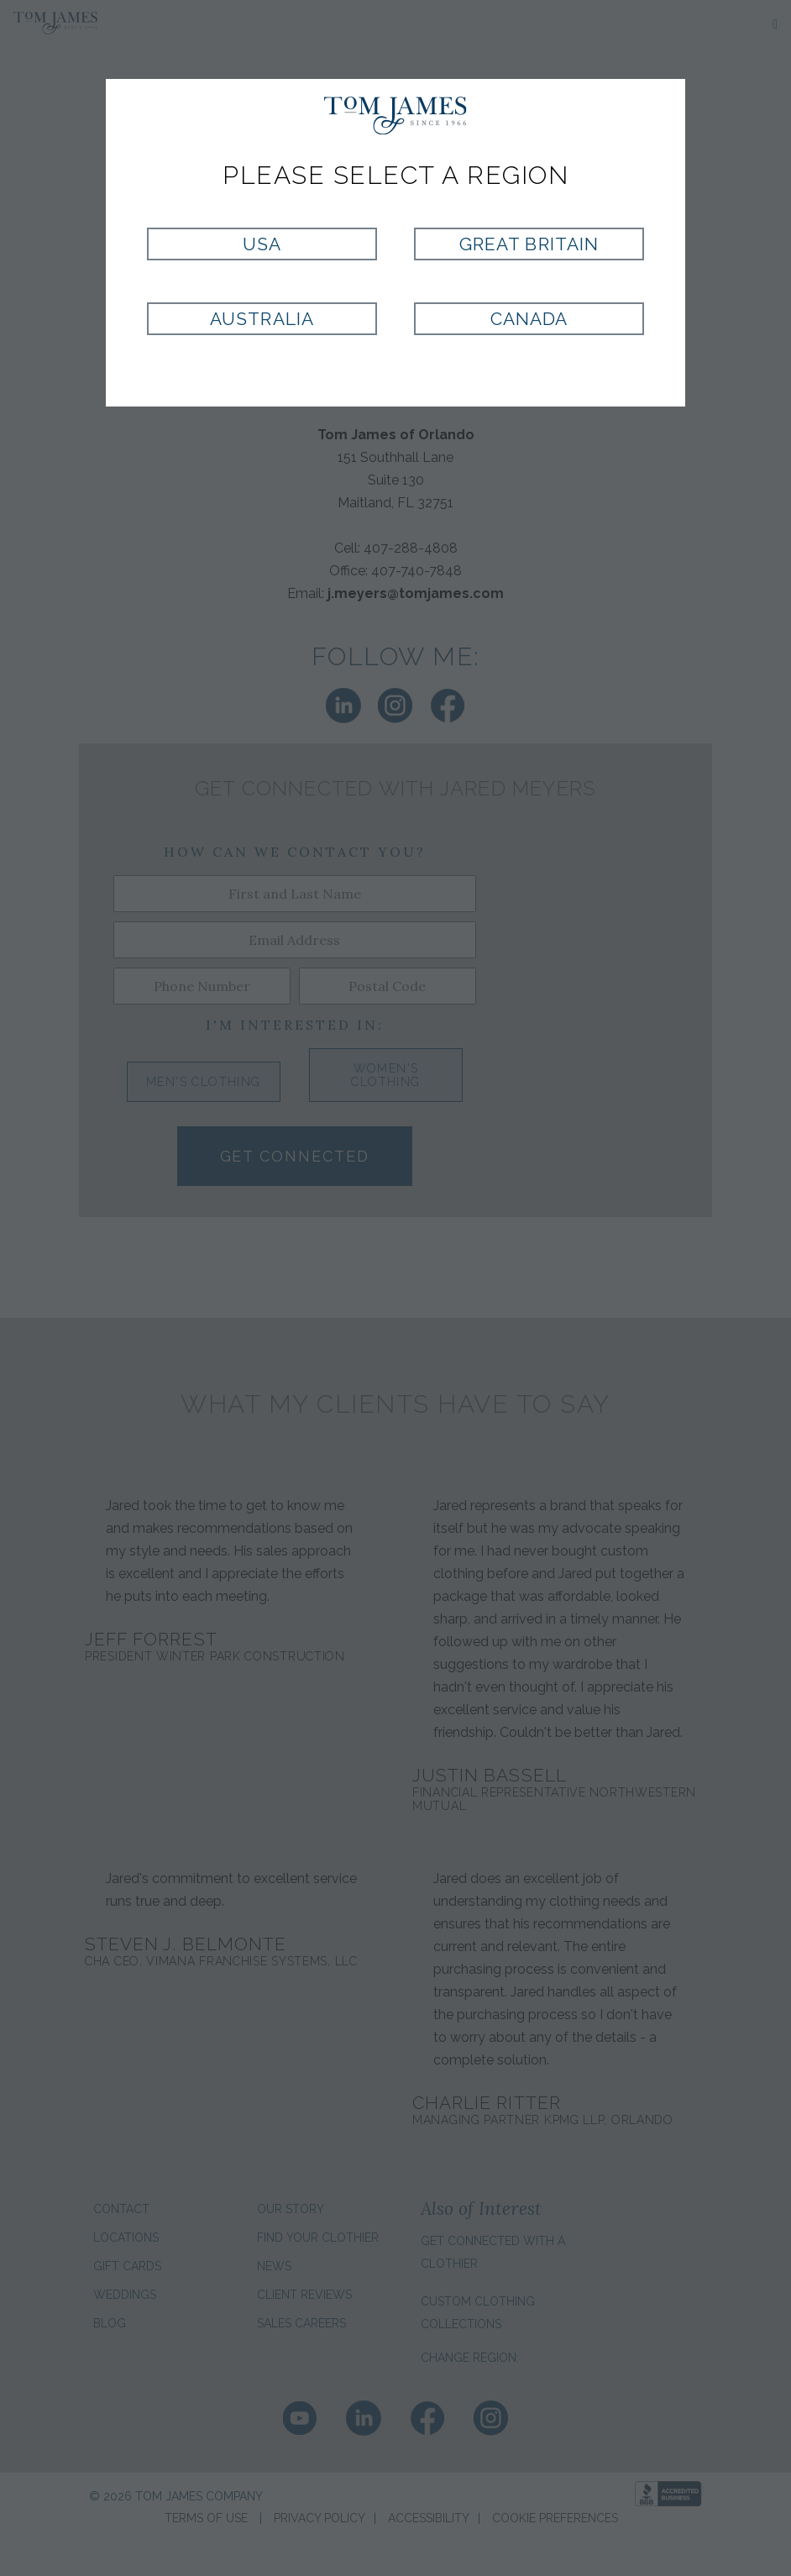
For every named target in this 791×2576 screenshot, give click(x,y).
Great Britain (529, 243)
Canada (529, 318)
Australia (261, 318)
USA (262, 243)
